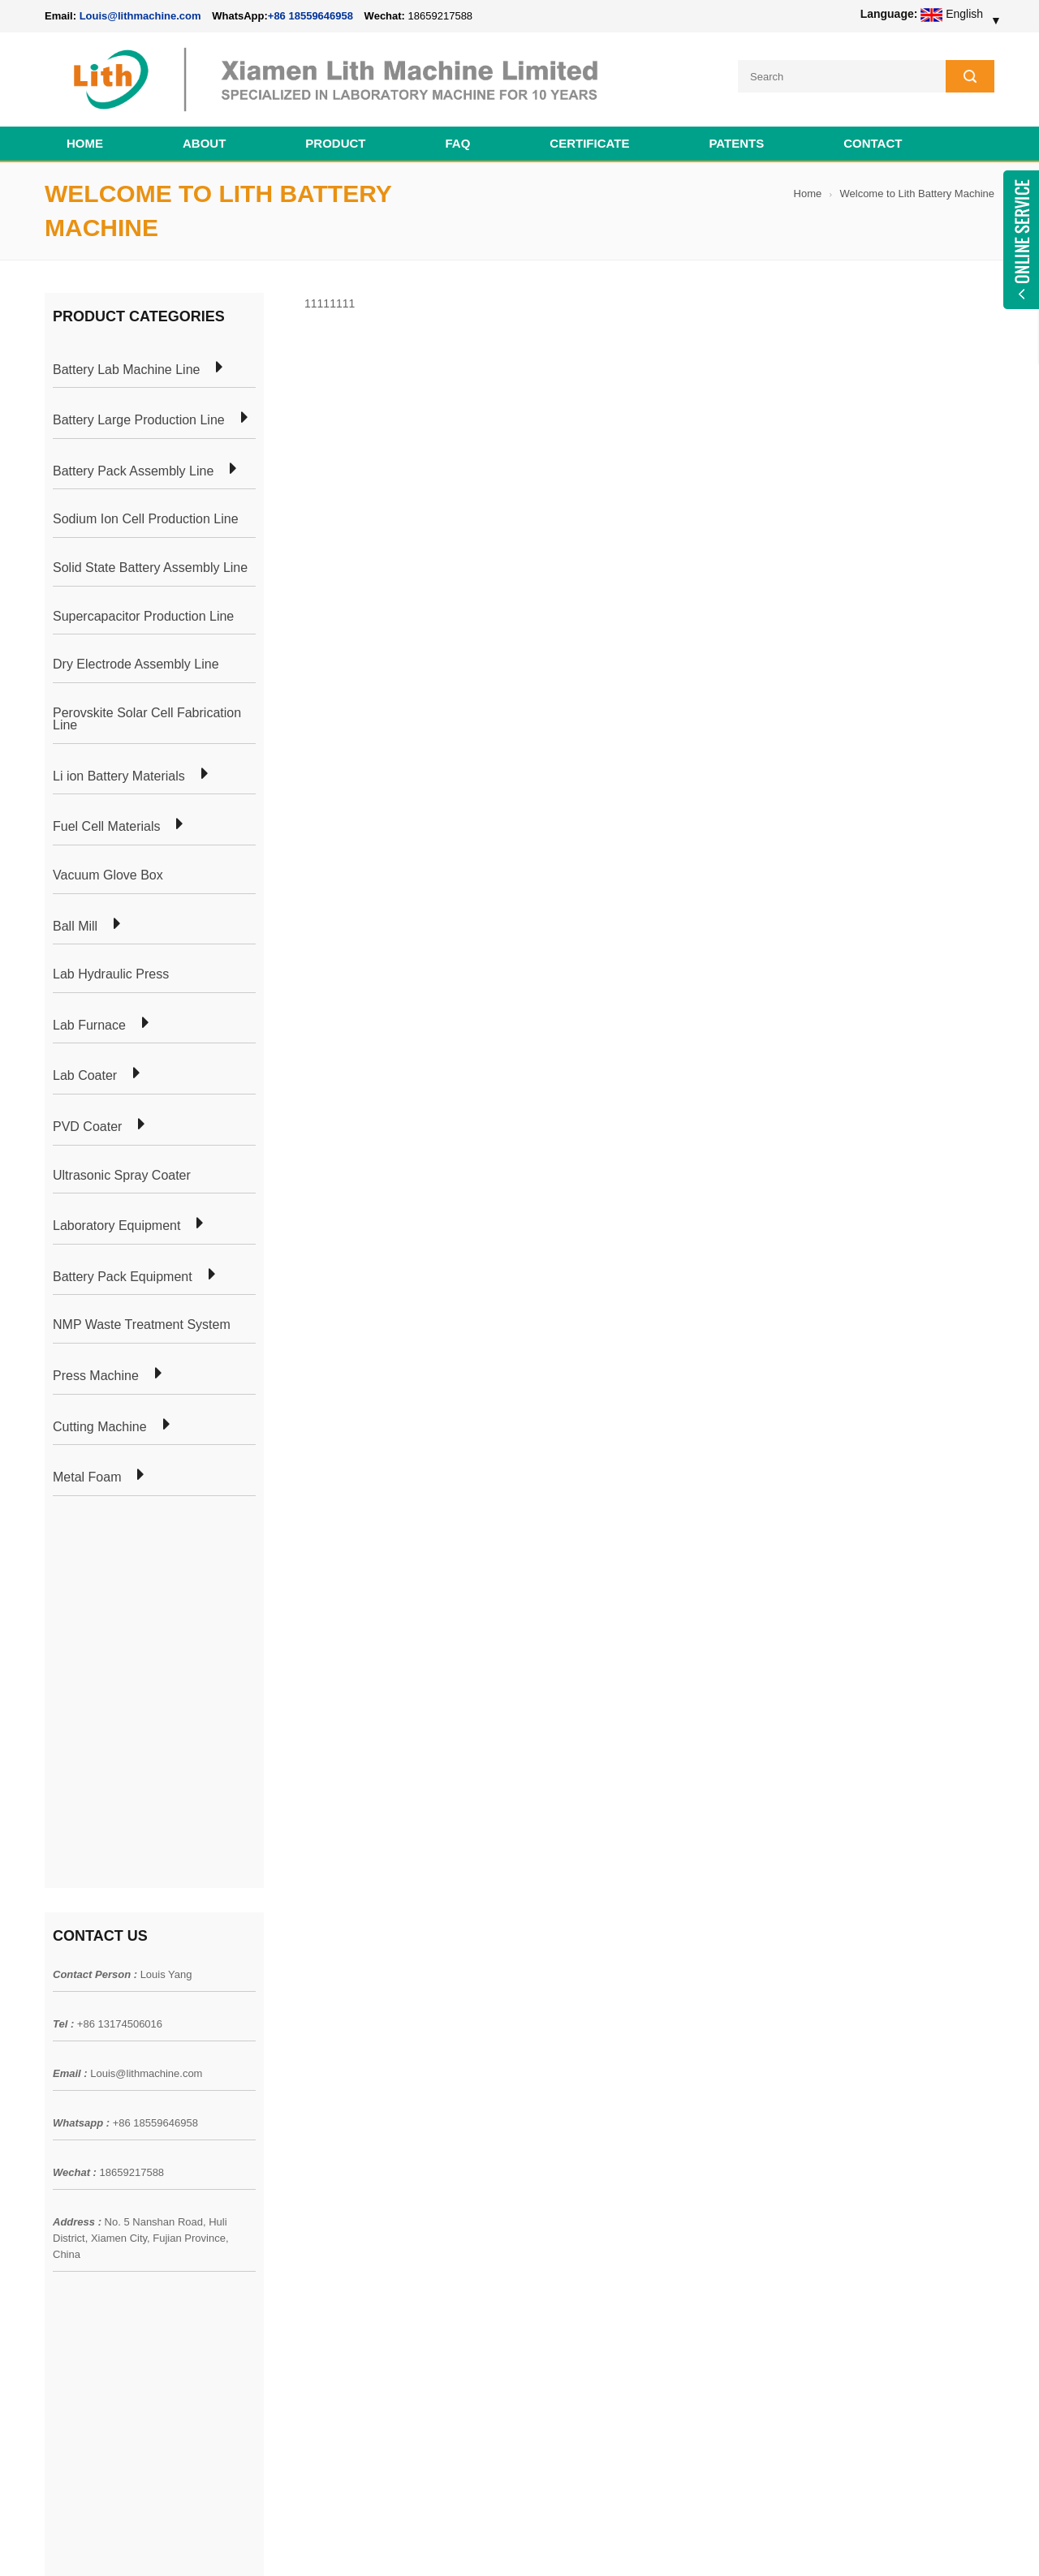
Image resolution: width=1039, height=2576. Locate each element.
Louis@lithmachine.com (146, 1692)
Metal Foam (87, 1477)
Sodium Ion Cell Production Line (146, 519)
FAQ (458, 143)
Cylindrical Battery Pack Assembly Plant (335, 2074)
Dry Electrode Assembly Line (136, 664)
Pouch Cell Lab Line (285, 2133)
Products (67, 2103)
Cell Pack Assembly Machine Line (590, 2542)
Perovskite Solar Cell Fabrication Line (147, 719)
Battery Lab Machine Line (126, 369)
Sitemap (65, 2191)
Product (335, 143)
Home (85, 143)
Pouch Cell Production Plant (305, 2103)
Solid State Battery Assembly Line (150, 567)
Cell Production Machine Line (739, 2542)
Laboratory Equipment (116, 1225)
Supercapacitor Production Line (143, 616)
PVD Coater (87, 1126)
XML (56, 2220)
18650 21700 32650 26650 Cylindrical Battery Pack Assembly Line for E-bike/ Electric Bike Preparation (616, 2092)
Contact (872, 143)
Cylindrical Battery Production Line (321, 2191)
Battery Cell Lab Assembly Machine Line (902, 2542)
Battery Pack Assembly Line (133, 471)
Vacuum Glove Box (108, 875)
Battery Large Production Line (139, 420)
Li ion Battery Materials (119, 776)
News (59, 2133)
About (204, 143)
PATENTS (736, 143)
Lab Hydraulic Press (111, 974)
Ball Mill (75, 926)
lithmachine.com (406, 2542)
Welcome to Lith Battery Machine (916, 193)
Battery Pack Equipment (122, 1277)
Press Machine (96, 1376)
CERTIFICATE (589, 143)
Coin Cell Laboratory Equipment (315, 2162)
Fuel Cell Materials (106, 826)
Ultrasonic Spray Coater (122, 1175)
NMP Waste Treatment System (142, 1324)
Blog (56, 2162)
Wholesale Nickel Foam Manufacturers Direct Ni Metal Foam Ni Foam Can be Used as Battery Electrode (615, 2392)
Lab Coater (85, 1075)
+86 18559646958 (310, 16)
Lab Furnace (89, 1025)
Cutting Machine (100, 1427)
